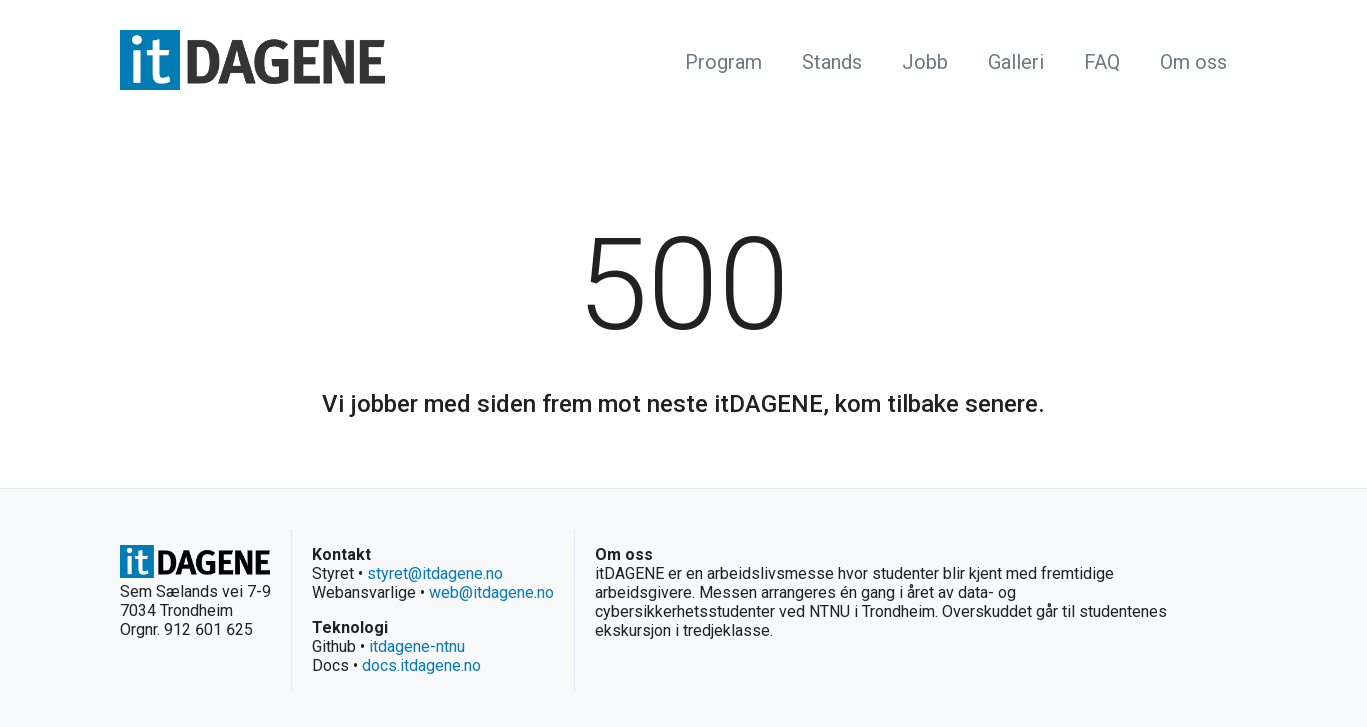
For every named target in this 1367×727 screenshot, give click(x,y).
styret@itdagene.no (435, 573)
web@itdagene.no (491, 592)
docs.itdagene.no (421, 665)
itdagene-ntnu (417, 646)
